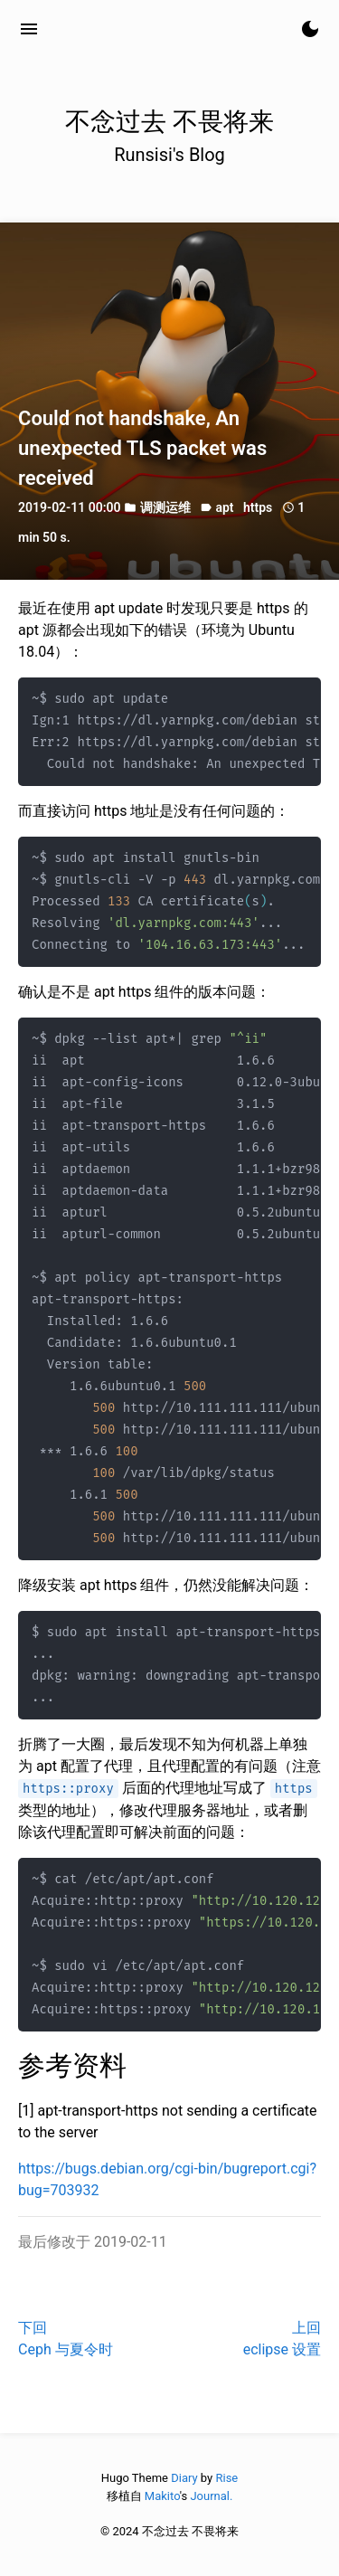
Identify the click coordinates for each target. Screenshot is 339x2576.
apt (224, 507)
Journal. (211, 2496)
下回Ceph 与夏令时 (65, 2338)
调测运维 (165, 507)
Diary (184, 2478)
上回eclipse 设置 (282, 2338)
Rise (226, 2478)
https (257, 507)
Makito (162, 2496)
